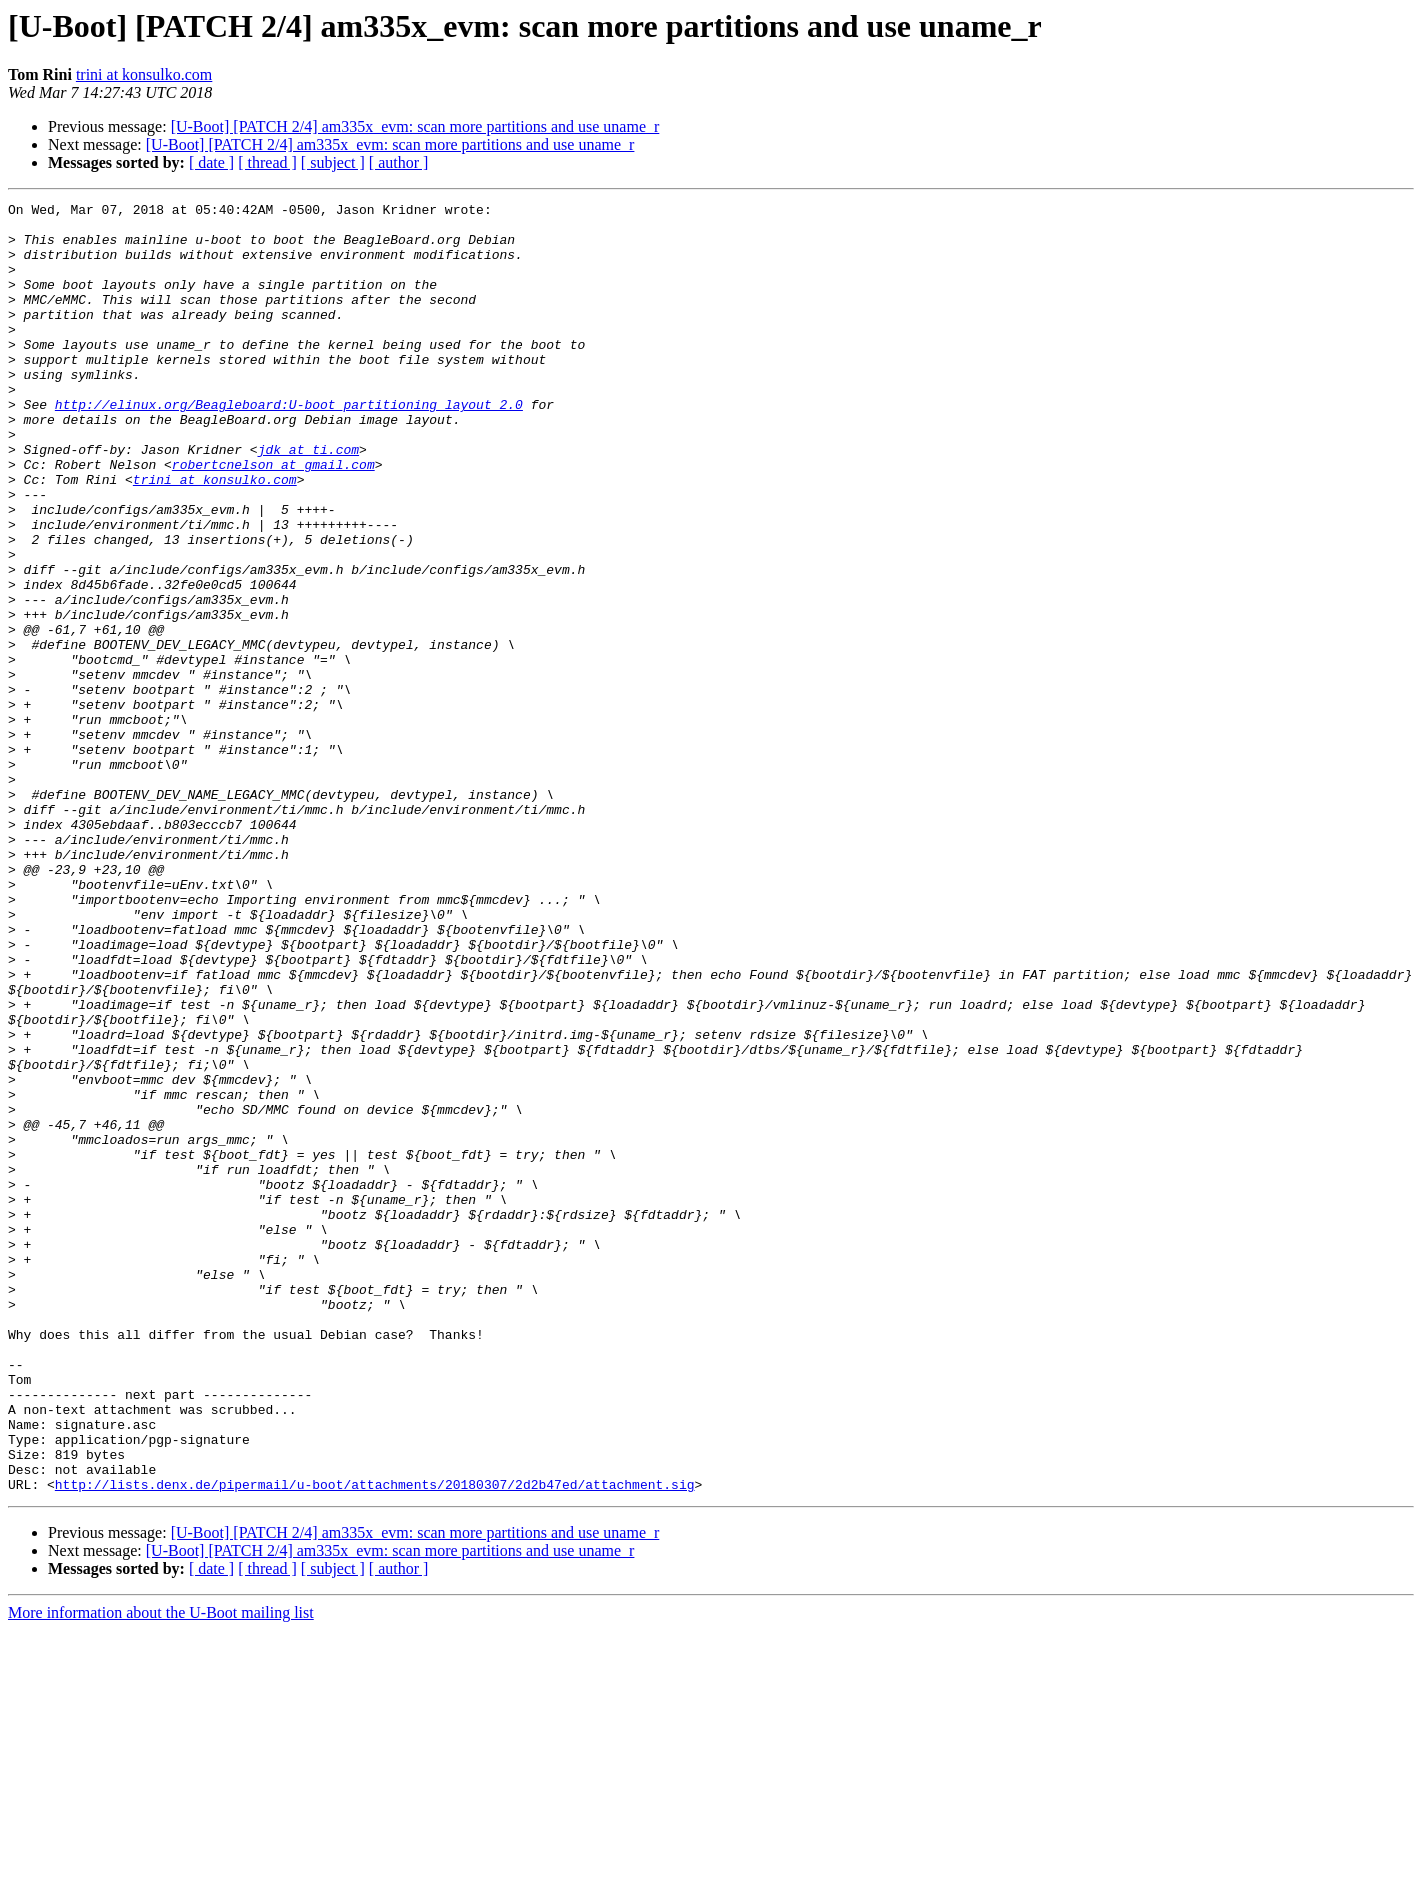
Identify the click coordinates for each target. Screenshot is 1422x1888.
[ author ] (399, 162)
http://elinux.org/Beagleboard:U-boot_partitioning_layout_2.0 (289, 446)
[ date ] (211, 162)
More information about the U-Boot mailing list (161, 1870)
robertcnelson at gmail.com (273, 518)
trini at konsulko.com (144, 74)
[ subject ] (333, 162)
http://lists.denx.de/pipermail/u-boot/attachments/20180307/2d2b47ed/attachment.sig (375, 1742)
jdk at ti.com (308, 500)
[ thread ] (267, 162)
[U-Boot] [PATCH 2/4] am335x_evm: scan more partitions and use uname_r (415, 126)
